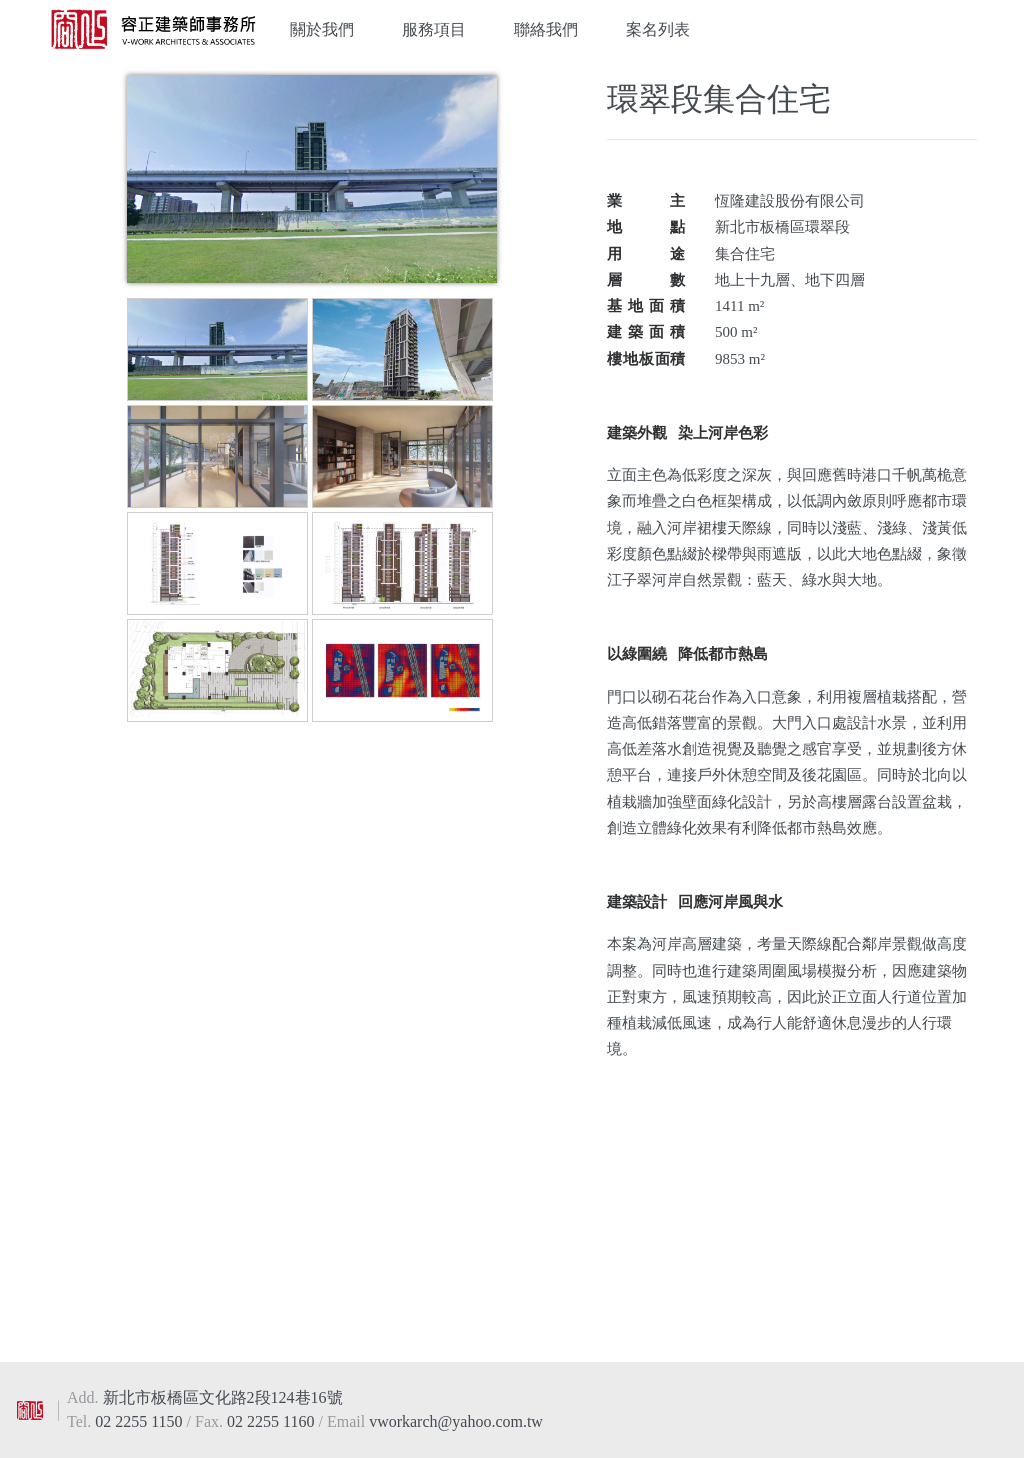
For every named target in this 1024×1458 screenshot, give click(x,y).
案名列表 (658, 29)
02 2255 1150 (140, 1421)
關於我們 (322, 29)
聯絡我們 (546, 29)
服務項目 (434, 29)
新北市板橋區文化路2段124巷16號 (223, 1397)
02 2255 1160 (272, 1421)
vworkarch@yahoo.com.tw (456, 1421)
